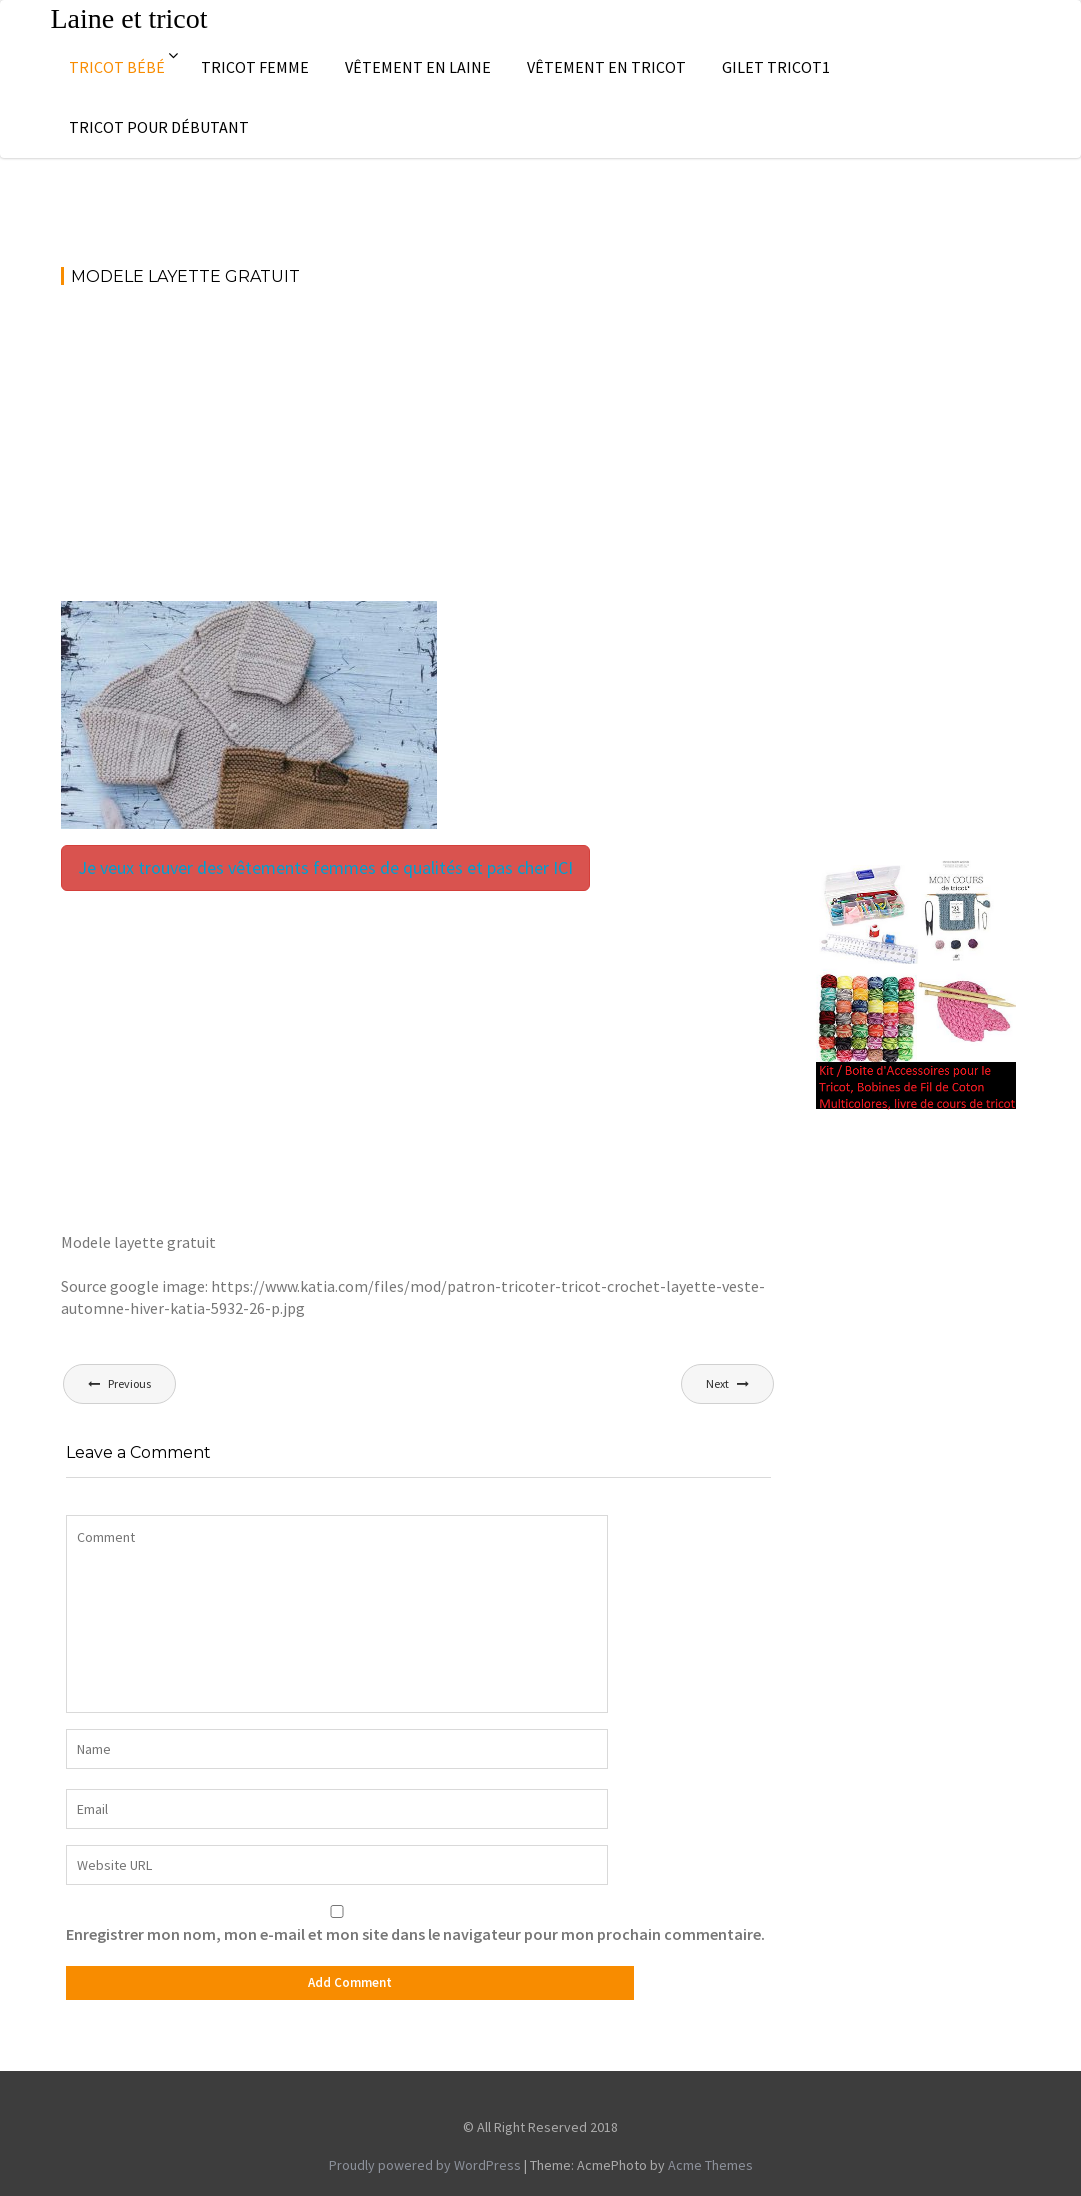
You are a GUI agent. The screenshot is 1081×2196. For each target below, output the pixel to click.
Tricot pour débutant (159, 127)
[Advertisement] (418, 453)
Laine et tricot (129, 18)
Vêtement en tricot (606, 67)
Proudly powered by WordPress (425, 2165)
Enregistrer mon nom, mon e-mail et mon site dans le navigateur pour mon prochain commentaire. (415, 1934)
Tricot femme (255, 67)
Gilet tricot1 (776, 67)
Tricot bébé (117, 67)
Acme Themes (710, 2165)
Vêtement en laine (418, 67)
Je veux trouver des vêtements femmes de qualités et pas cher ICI (325, 867)
